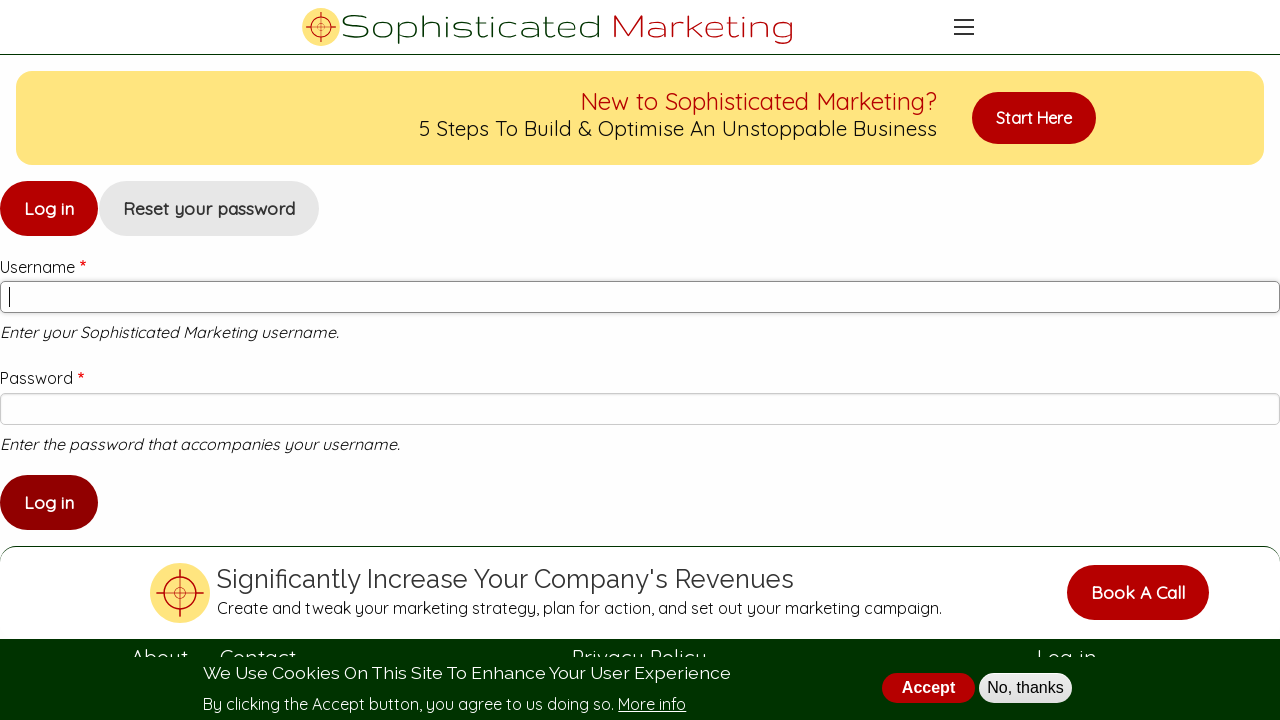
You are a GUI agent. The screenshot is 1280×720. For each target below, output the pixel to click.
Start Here (1034, 118)
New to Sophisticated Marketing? (758, 101)
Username (37, 267)
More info (652, 704)
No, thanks (1025, 687)
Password (36, 378)
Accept (928, 687)
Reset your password (209, 208)
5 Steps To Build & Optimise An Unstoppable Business (678, 128)
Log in (61, 216)
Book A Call (1138, 592)
